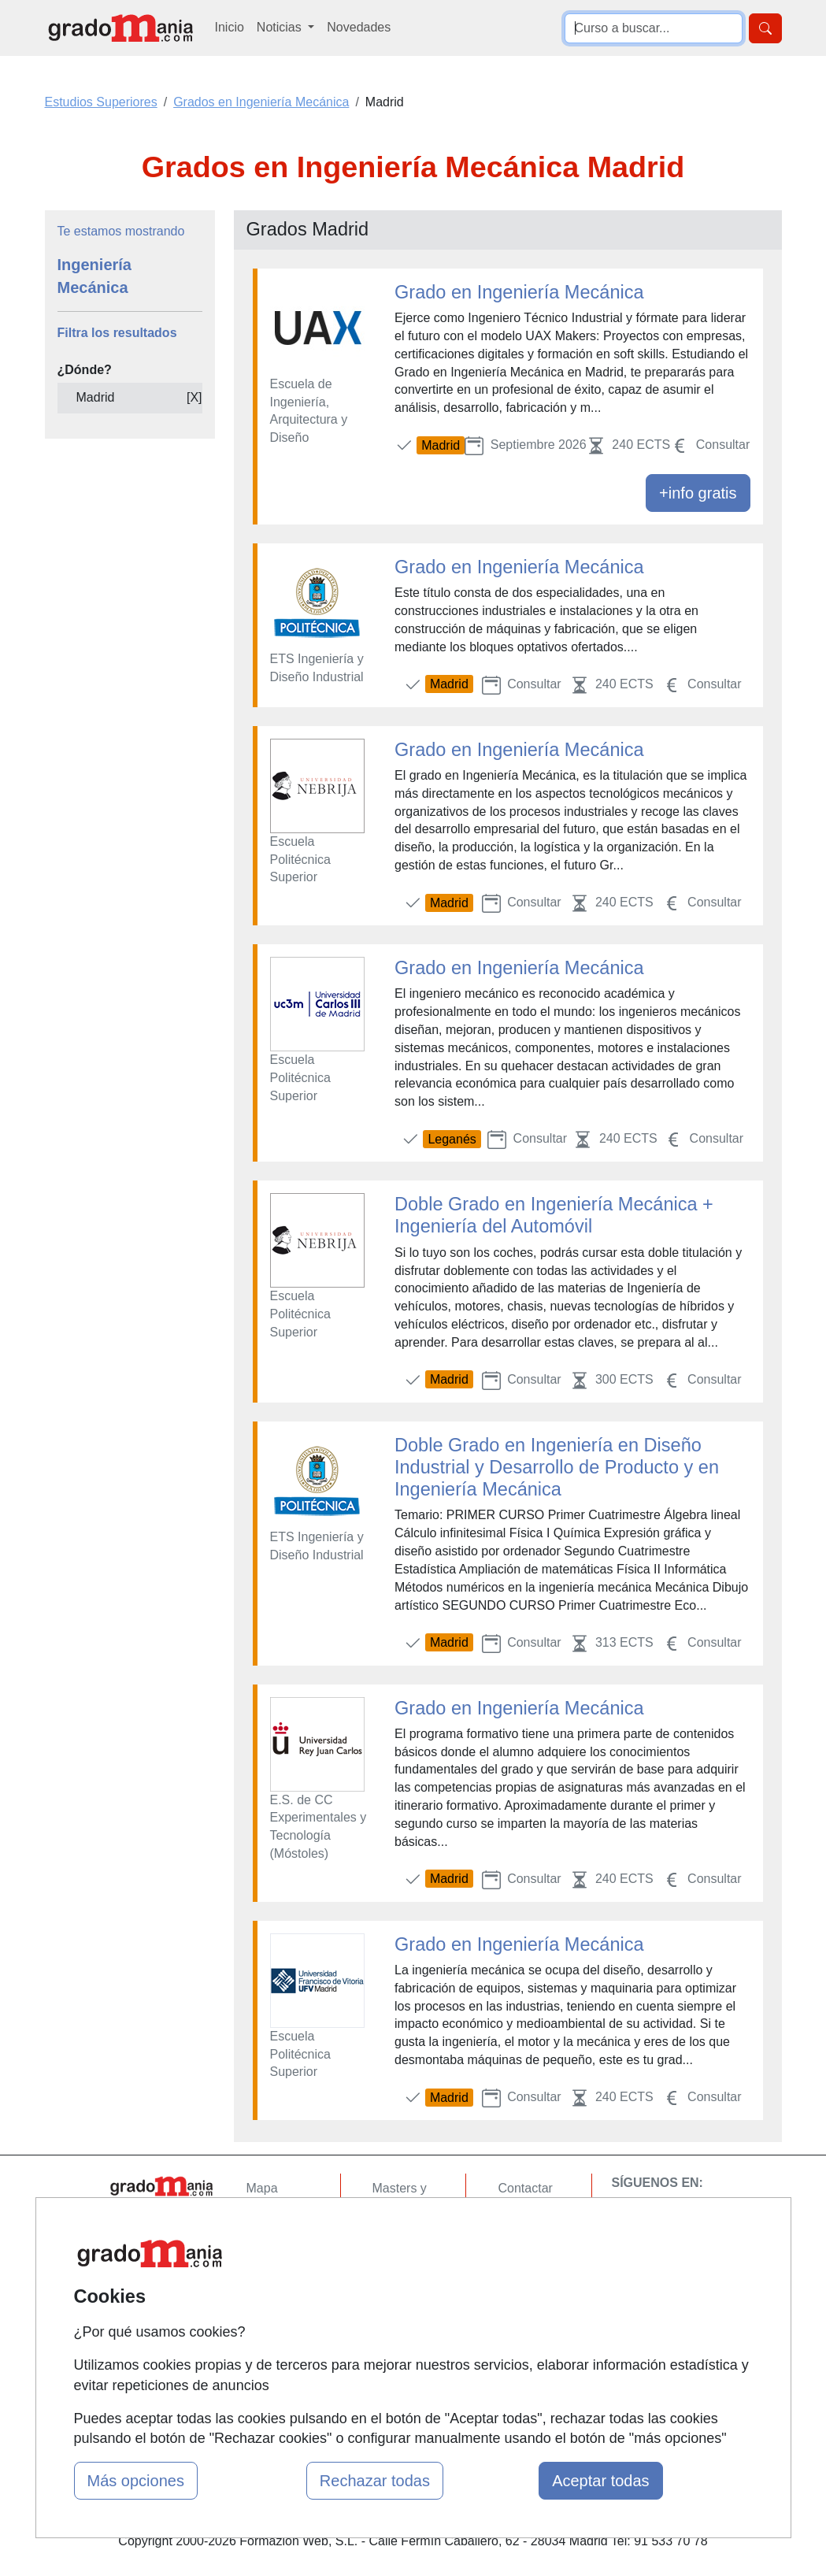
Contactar (525, 2188)
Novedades (359, 27)
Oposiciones (407, 2346)
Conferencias (409, 2267)
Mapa (262, 2188)
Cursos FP (402, 2237)
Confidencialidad (544, 2219)
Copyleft (521, 2279)
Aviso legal (528, 2249)
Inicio (229, 27)
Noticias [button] (281, 27)
